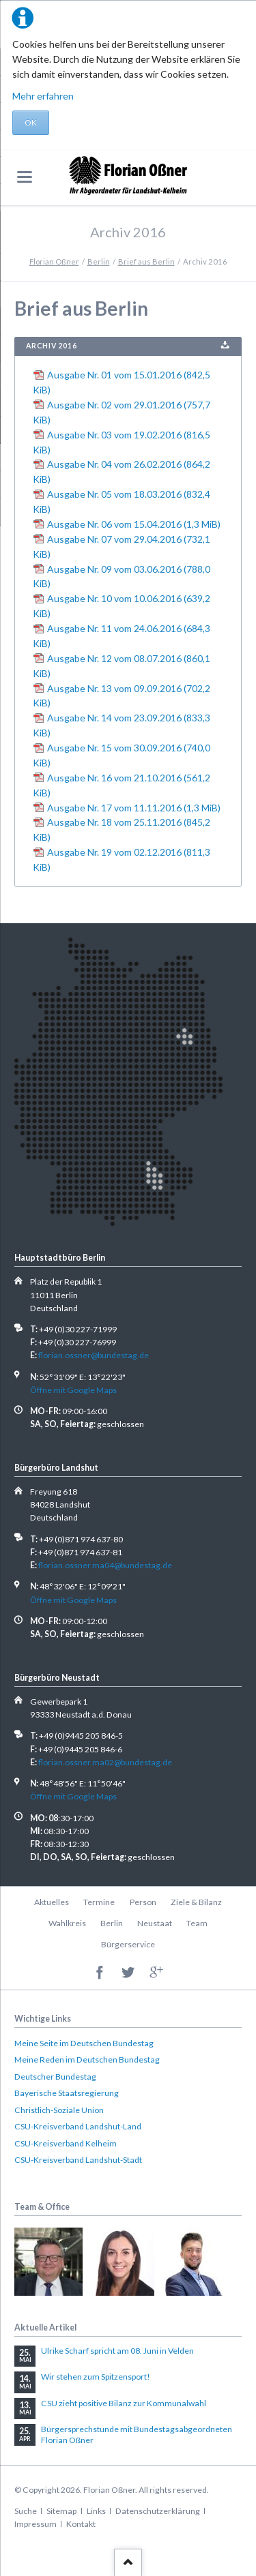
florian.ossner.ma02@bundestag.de (105, 1762)
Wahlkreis (67, 1923)
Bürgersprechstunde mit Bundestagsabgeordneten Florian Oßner (136, 2434)
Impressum (35, 2524)
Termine (99, 1902)
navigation (25, 177)
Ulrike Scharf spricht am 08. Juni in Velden (117, 2351)
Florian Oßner (54, 261)
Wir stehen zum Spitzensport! (95, 2376)
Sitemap (61, 2511)
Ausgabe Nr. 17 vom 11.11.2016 (134, 807)
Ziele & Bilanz (196, 1902)
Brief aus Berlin (146, 261)
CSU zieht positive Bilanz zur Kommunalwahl (123, 2403)
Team (197, 1923)
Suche (25, 2511)
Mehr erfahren (43, 96)
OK (31, 122)
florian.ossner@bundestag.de (93, 1355)
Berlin (98, 261)
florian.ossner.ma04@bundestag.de (105, 1565)
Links (96, 2511)
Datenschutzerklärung (157, 2511)
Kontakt (81, 2524)
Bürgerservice (128, 1944)
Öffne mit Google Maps (73, 1390)
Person (143, 1902)
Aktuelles (51, 1902)
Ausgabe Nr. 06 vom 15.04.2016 (134, 524)
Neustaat (154, 1923)
